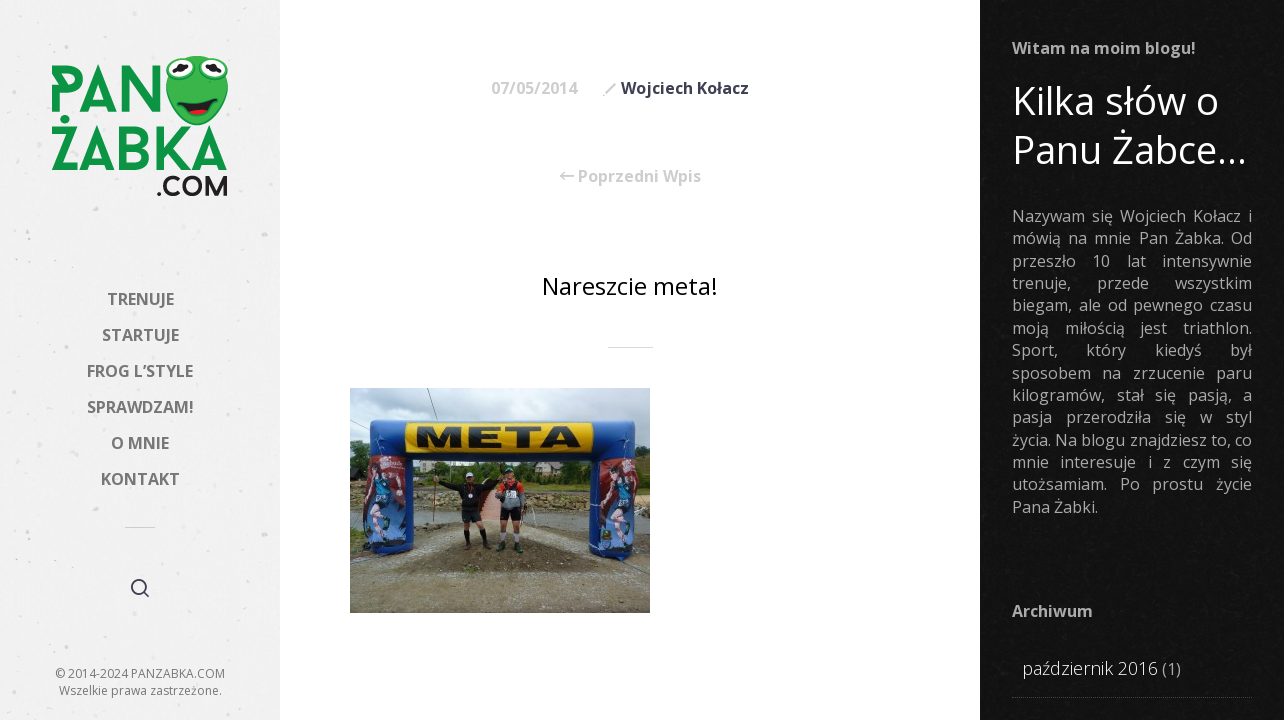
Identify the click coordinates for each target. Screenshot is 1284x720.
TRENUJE (140, 299)
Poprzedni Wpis (630, 176)
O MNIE (140, 443)
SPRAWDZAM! (140, 407)
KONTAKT (140, 479)
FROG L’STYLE (140, 371)
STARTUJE (140, 335)
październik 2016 (1090, 668)
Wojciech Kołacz (685, 88)
